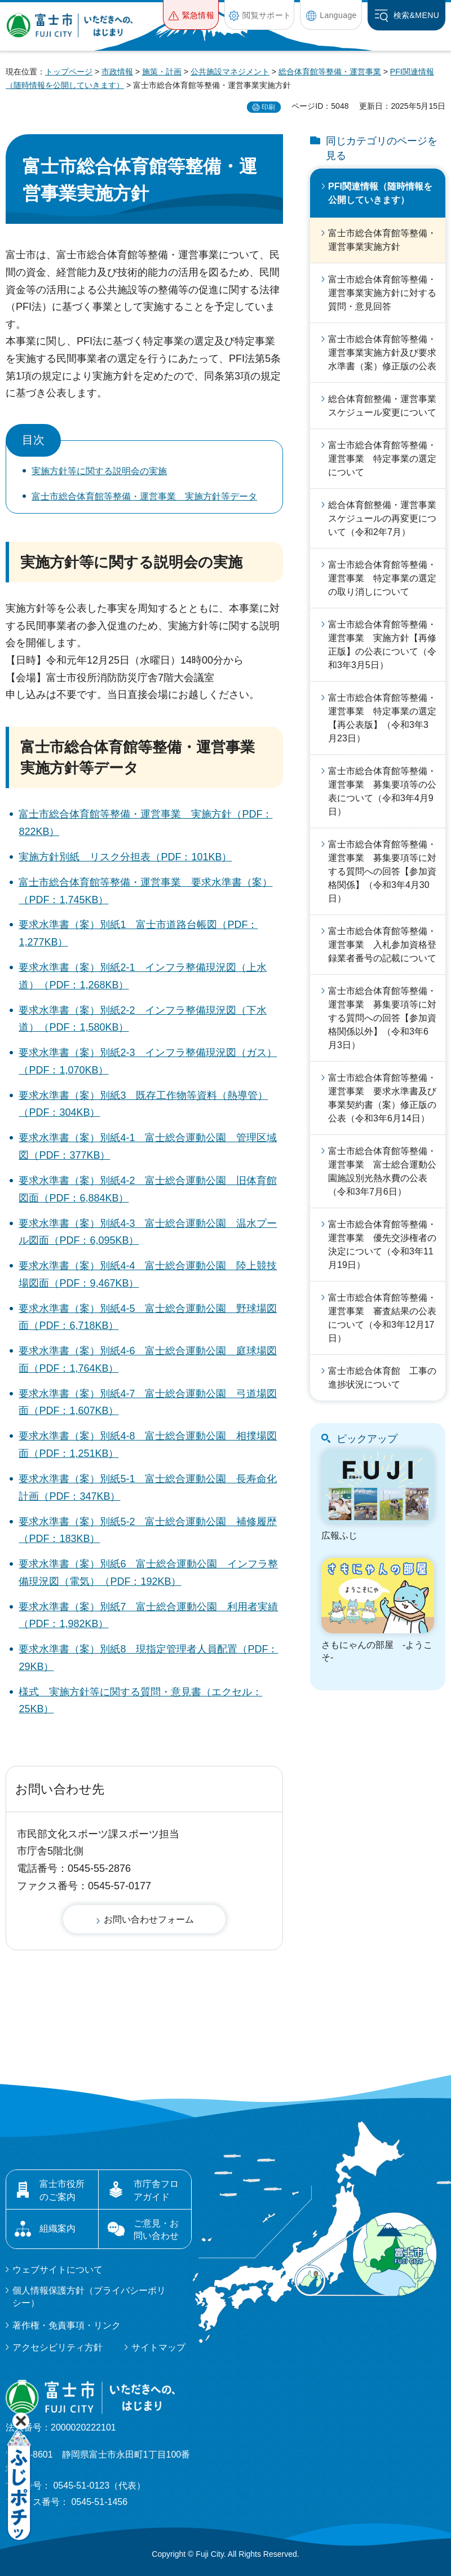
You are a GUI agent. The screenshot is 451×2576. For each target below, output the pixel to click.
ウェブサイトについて (57, 2269)
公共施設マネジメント (230, 71)
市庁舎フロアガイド (156, 2190)
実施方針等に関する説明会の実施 (99, 471)
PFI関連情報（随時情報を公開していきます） (380, 193)
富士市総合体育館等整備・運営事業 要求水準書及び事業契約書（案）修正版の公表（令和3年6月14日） (382, 1098)
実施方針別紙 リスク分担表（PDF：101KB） (125, 857)
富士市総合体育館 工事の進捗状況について (382, 1377)
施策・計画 (162, 71)
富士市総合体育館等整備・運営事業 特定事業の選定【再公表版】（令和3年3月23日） (382, 718)
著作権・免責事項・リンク (66, 2325)
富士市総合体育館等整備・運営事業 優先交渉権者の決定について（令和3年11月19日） (382, 1244)
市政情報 (117, 71)
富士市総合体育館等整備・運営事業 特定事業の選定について (382, 458)
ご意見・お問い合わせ (156, 2230)
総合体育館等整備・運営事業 (329, 71)
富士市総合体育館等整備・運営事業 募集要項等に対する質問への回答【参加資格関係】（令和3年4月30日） (382, 871)
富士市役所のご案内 (62, 2190)
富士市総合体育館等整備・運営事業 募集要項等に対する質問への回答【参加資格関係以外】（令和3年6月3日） (382, 1018)
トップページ (68, 71)
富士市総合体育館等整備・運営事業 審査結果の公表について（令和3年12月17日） (382, 1318)
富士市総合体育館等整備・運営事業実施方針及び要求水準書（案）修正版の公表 (382, 352)
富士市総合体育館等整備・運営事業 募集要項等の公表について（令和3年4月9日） (382, 791)
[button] (191, 15)
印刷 (268, 107)
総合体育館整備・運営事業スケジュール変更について (382, 405)
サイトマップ (158, 2347)
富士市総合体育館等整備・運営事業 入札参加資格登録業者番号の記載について (382, 944)
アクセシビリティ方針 (57, 2347)
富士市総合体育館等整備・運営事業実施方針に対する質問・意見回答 (382, 293)
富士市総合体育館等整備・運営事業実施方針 (382, 239)
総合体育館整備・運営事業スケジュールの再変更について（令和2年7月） (382, 518)
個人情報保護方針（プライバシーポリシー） (89, 2297)
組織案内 (57, 2228)
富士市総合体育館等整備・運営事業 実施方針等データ (144, 496)
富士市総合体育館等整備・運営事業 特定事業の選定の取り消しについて (382, 578)
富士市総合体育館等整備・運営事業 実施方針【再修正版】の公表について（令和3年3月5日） (382, 645)
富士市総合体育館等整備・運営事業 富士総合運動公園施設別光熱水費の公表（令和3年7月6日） (382, 1171)
